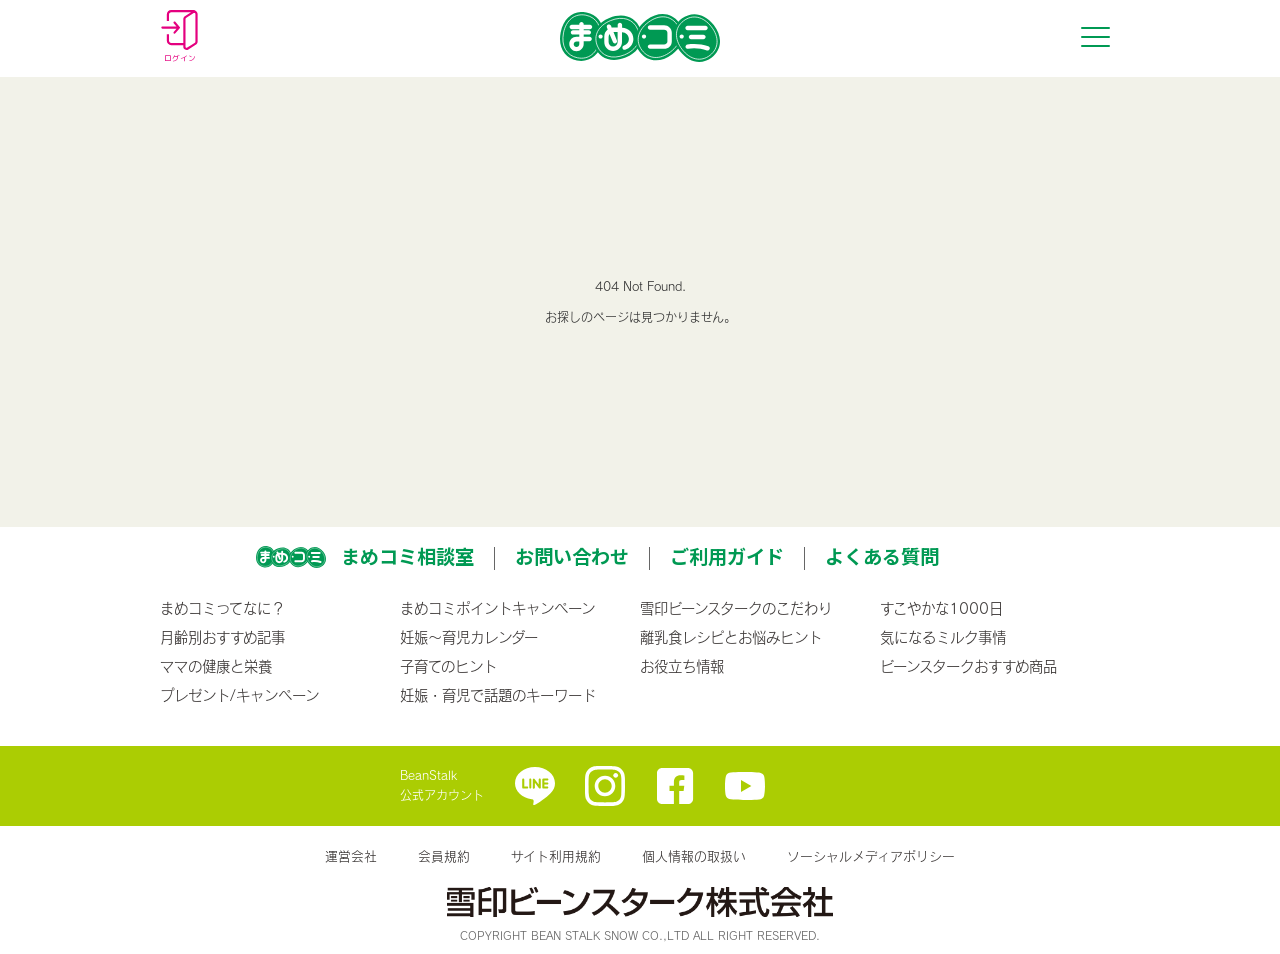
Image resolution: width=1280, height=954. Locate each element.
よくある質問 (882, 556)
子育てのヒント (448, 666)
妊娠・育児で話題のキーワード (498, 695)
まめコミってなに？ (222, 608)
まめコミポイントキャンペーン (497, 608)
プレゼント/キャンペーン (239, 695)
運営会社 (351, 856)
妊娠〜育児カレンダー (469, 637)
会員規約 (444, 856)
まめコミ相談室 (407, 556)
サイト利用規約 (556, 856)
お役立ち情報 (682, 666)
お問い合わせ (572, 556)
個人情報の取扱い (694, 856)
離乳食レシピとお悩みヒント (731, 637)
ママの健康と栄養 (216, 666)
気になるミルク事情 (943, 637)
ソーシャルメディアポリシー (871, 856)
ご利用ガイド (727, 556)
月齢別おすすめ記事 (222, 637)
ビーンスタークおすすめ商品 (968, 666)
